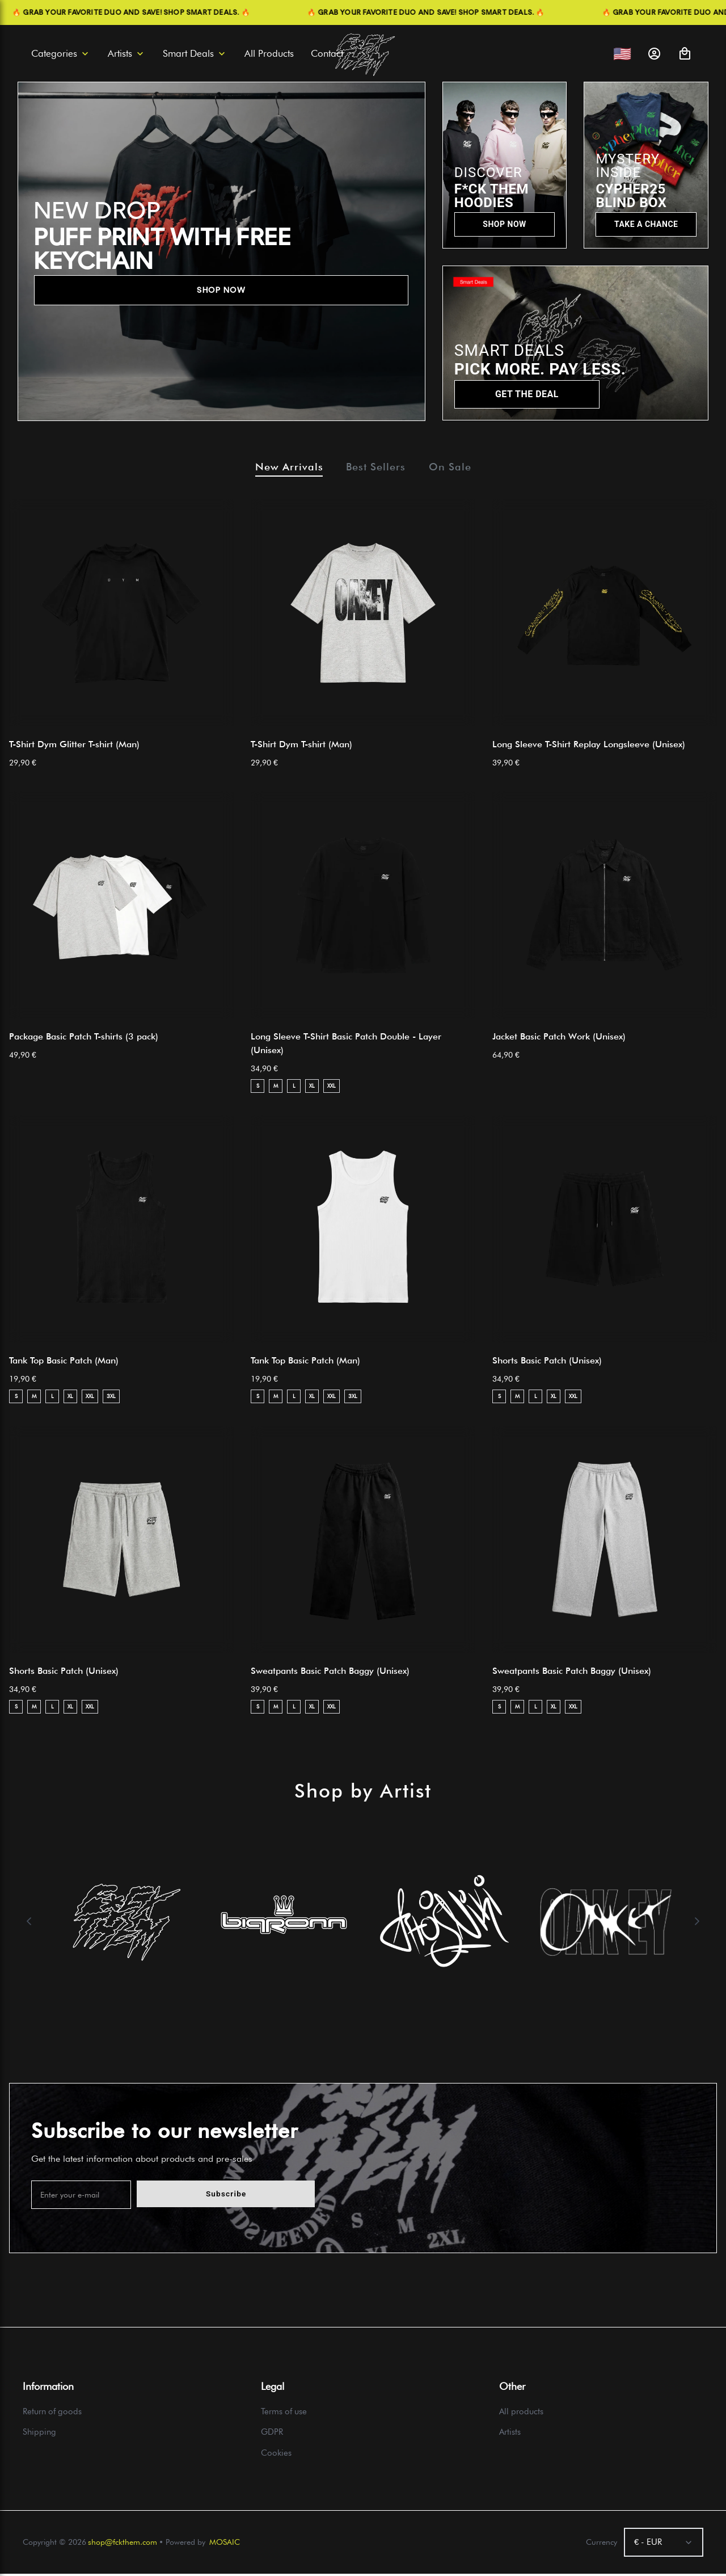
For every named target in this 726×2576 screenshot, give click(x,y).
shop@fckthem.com (122, 2544)
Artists (510, 2435)
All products (521, 2414)
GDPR (272, 2435)
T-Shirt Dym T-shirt (301, 746)
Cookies (276, 2455)
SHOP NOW (221, 289)
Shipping (39, 2435)
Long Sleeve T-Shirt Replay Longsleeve (588, 746)
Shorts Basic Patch (547, 1362)
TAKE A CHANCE (646, 224)
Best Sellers (376, 468)
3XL (111, 1398)
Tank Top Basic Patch (64, 1362)
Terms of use (284, 2414)
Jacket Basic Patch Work (559, 1038)
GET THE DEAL (527, 394)
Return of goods (52, 2414)
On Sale (459, 468)
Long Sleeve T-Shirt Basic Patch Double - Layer (346, 1045)
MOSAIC (224, 2544)
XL (312, 1088)
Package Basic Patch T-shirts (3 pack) (83, 1038)
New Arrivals (280, 468)
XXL (331, 1088)
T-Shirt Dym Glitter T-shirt (74, 746)
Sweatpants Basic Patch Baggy (330, 1673)
